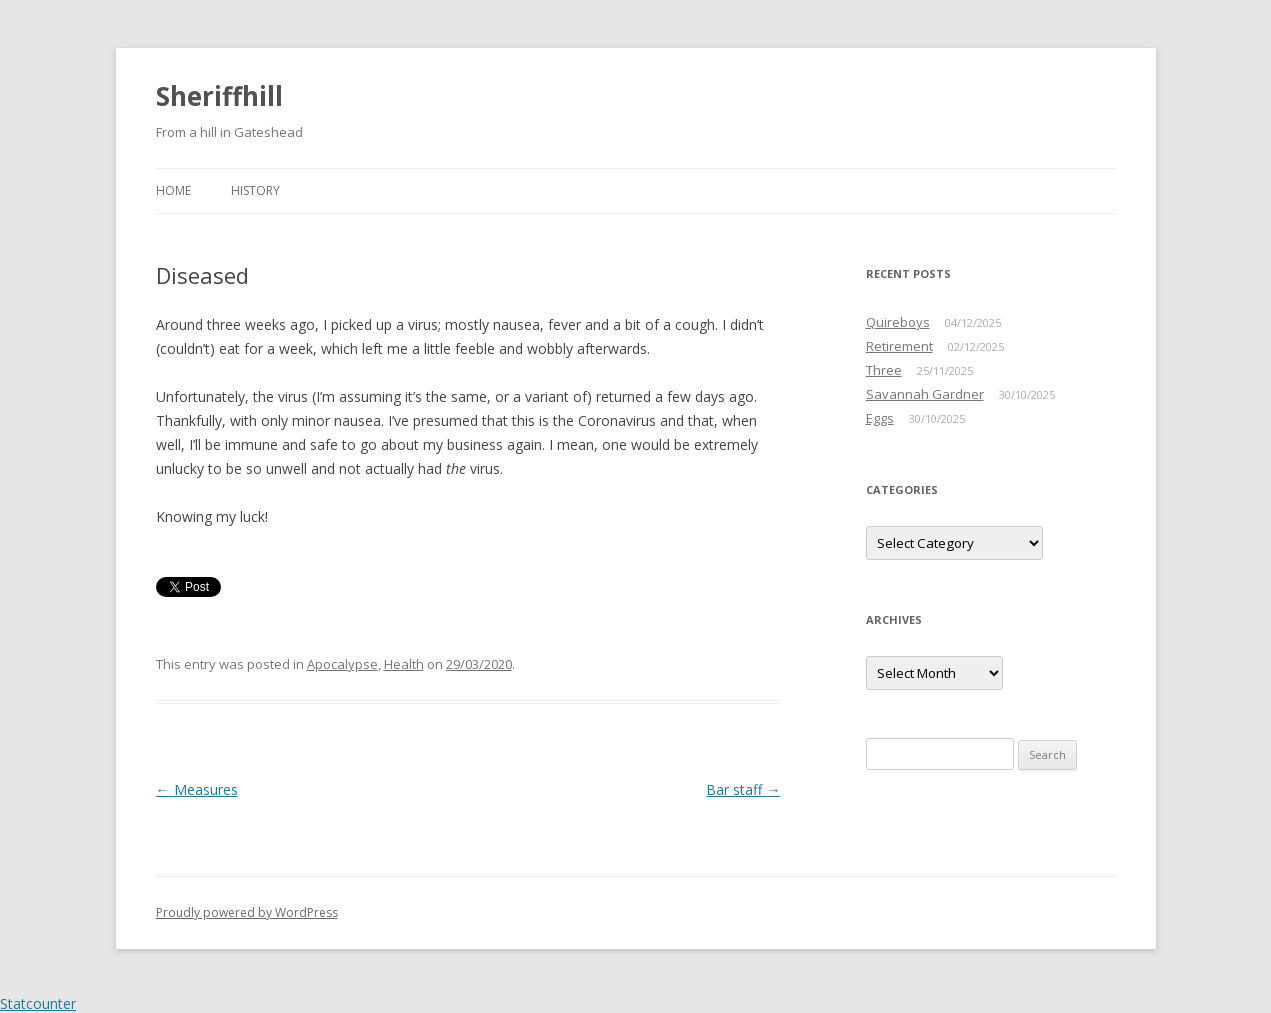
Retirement (899, 346)
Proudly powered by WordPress (247, 912)
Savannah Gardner (925, 394)
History (255, 190)
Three (884, 370)
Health (404, 664)
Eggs (880, 418)
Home (173, 190)
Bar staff (743, 789)
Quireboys (898, 322)
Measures (197, 789)
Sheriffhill (219, 96)
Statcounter (38, 1003)
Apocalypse (342, 664)
